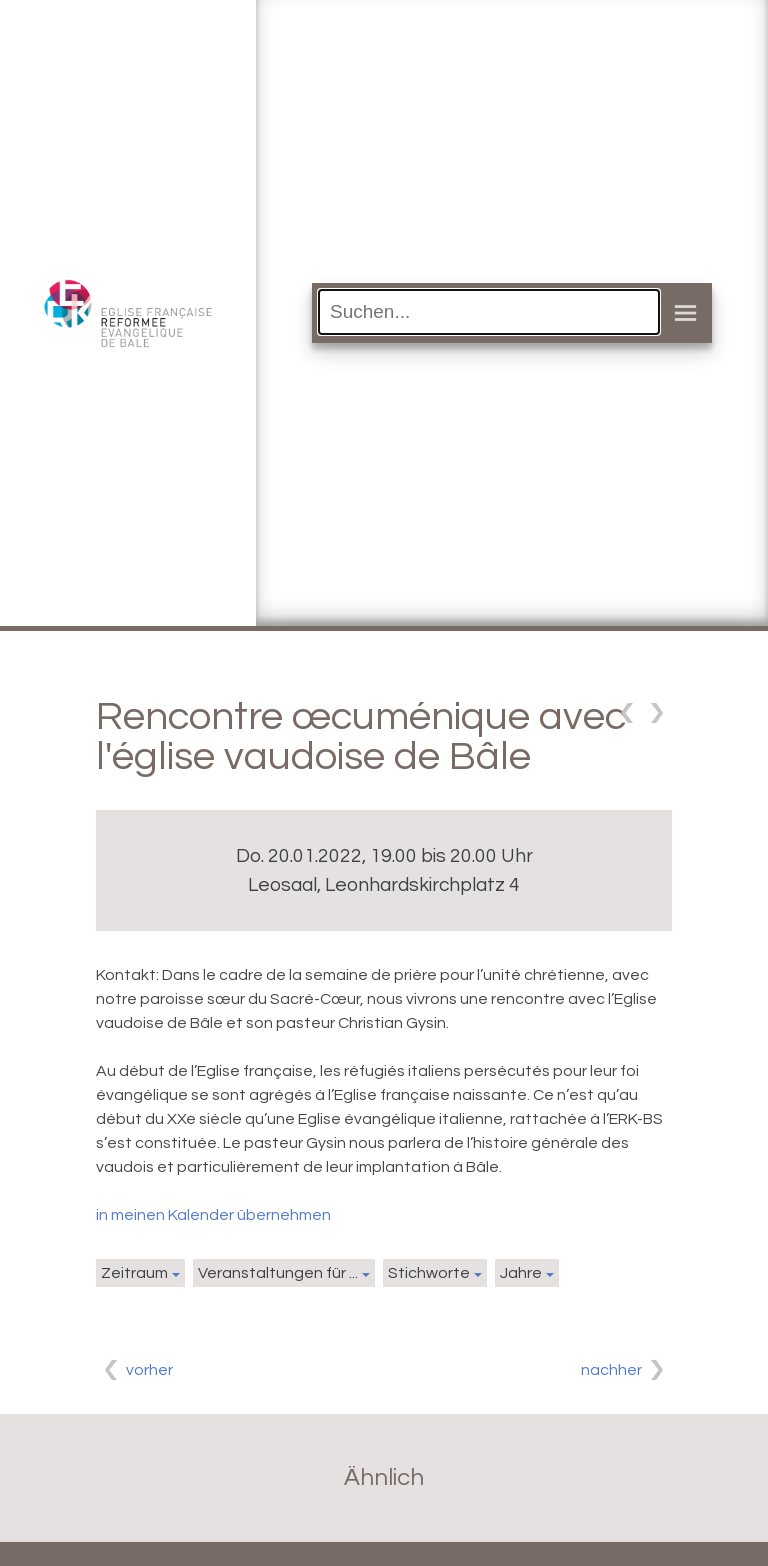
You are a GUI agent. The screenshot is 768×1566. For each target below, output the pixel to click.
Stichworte (429, 1273)
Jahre (521, 1273)
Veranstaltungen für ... (278, 1273)
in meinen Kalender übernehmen (213, 1215)
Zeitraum (134, 1273)
